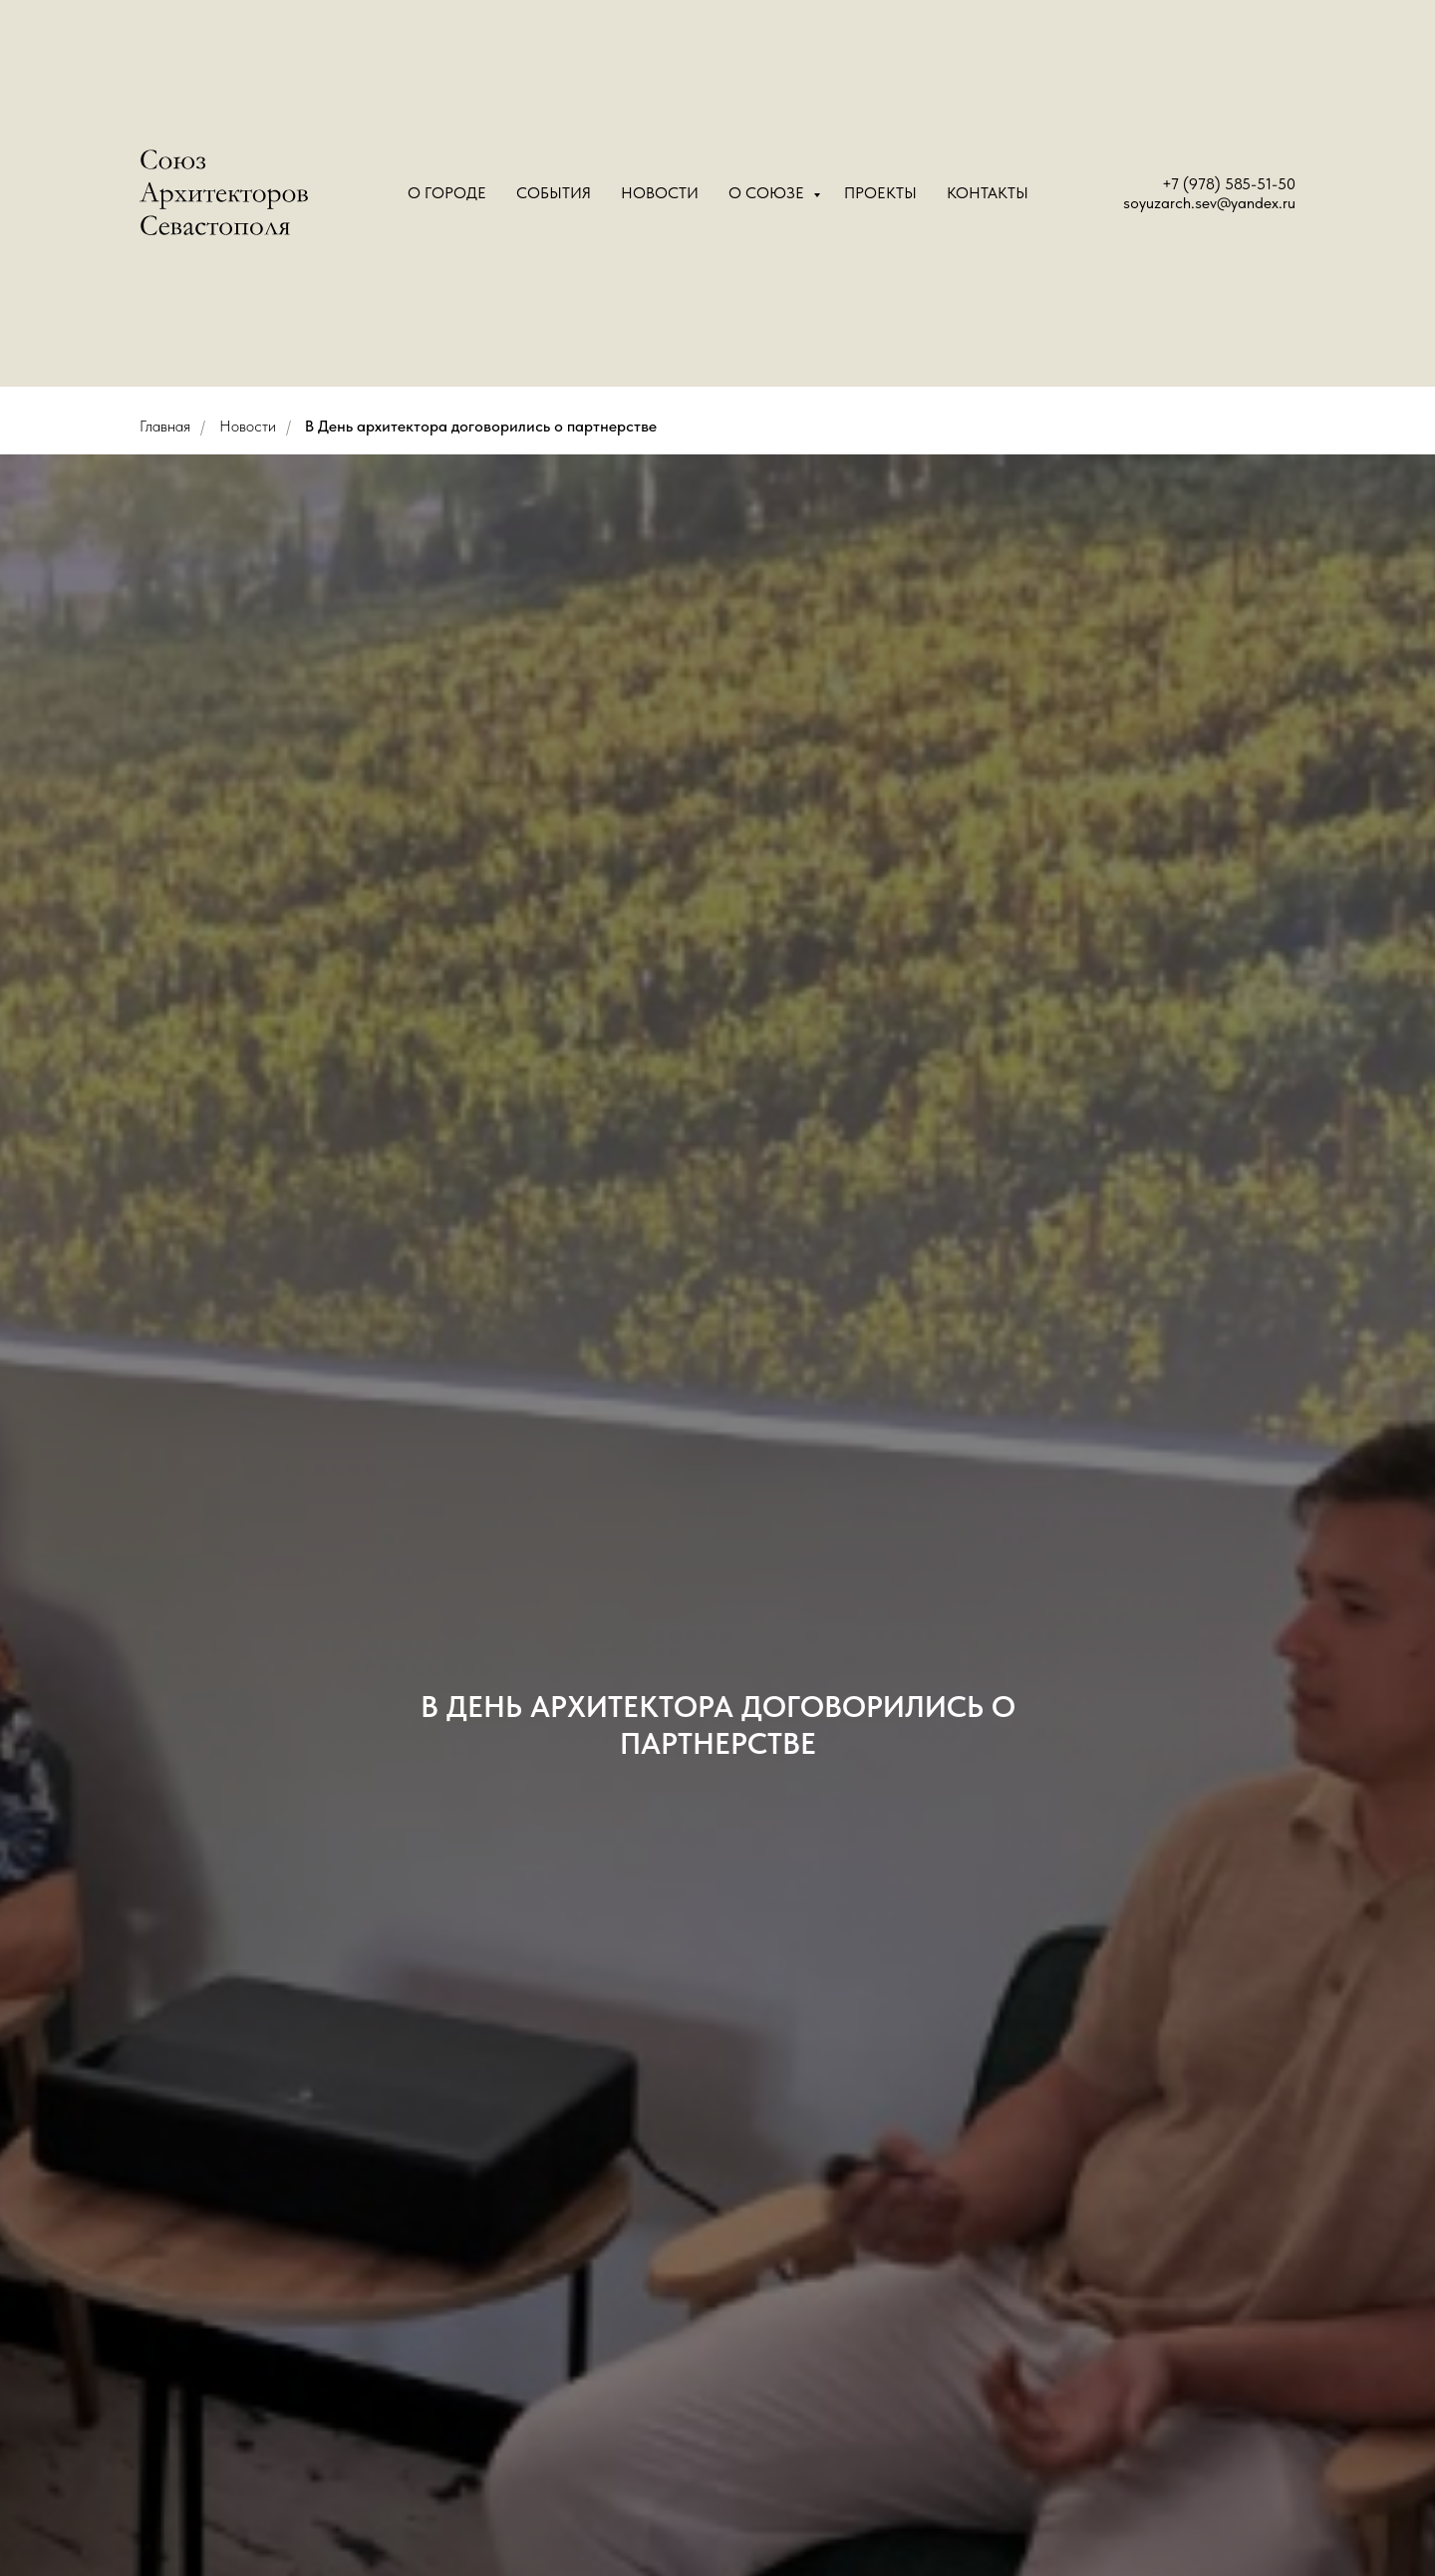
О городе (447, 192)
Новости (660, 192)
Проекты (880, 192)
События (553, 192)
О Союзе (768, 192)
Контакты (987, 192)
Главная (165, 426)
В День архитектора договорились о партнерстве (481, 426)
